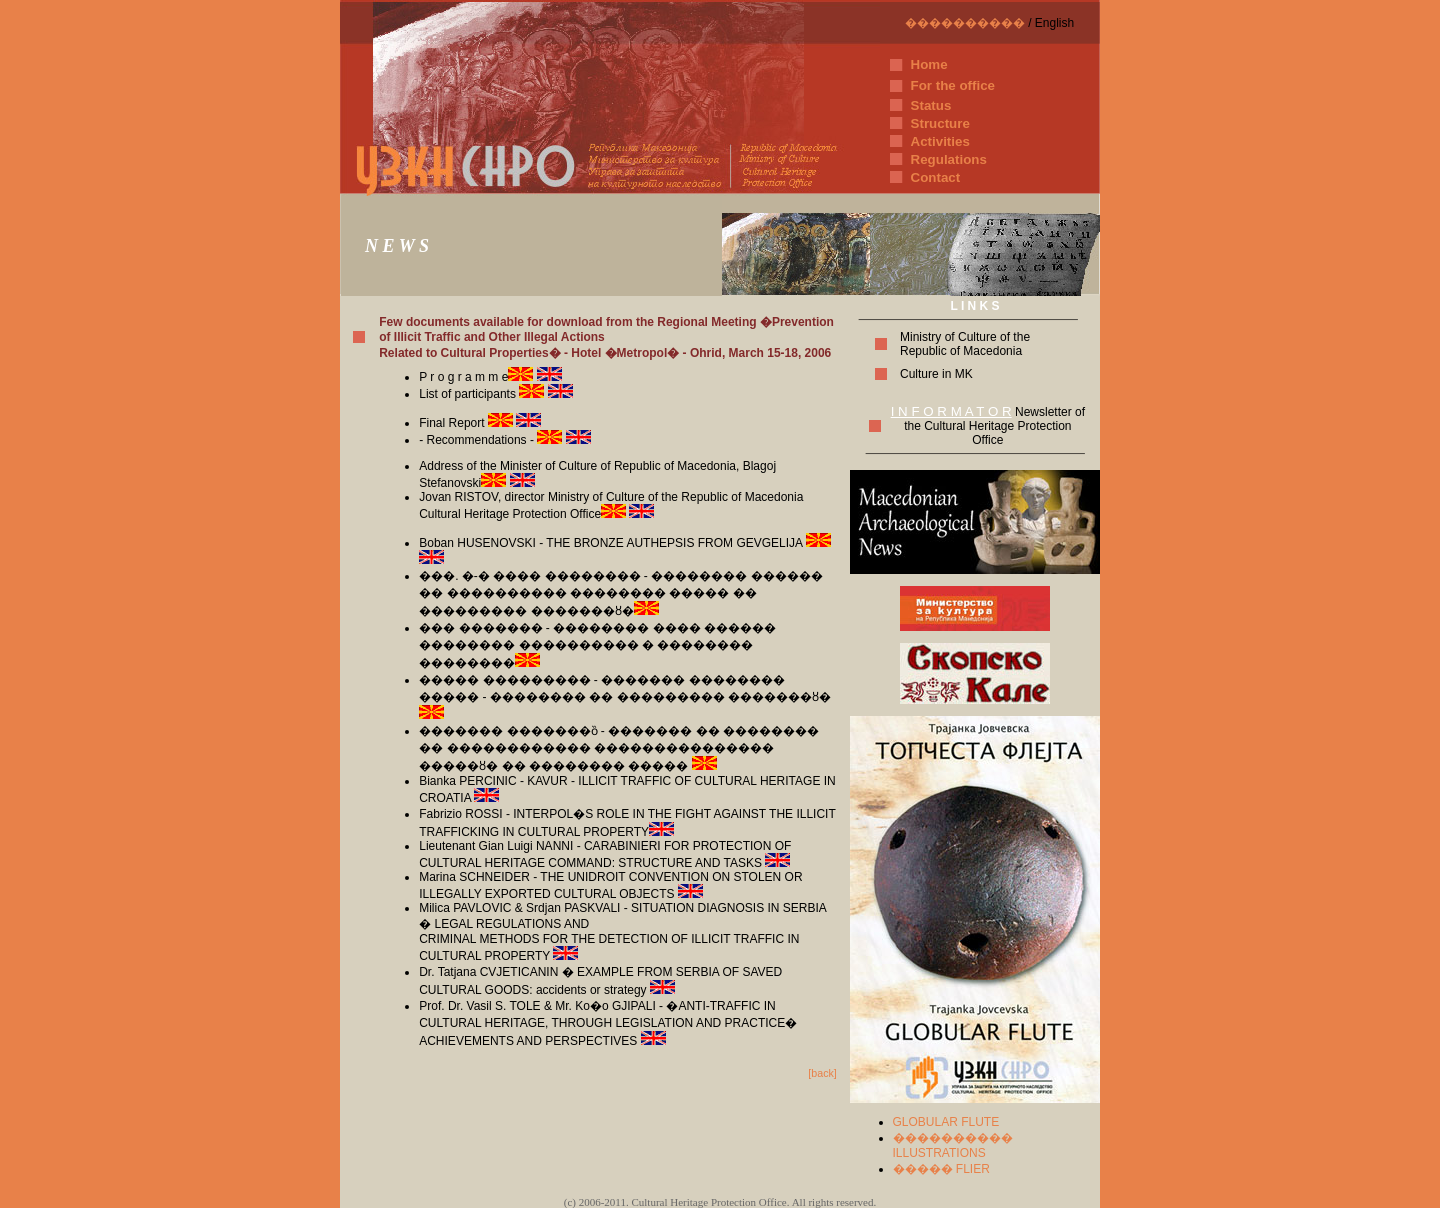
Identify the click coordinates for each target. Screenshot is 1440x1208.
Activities (940, 141)
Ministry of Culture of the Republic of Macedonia (965, 344)
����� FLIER (941, 1169)
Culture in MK (936, 374)
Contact (936, 177)
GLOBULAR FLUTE (946, 1122)
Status (931, 105)
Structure (940, 123)
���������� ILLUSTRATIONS (953, 1145)
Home (929, 64)
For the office (953, 85)
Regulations (949, 159)
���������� (965, 23)
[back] (822, 1073)
